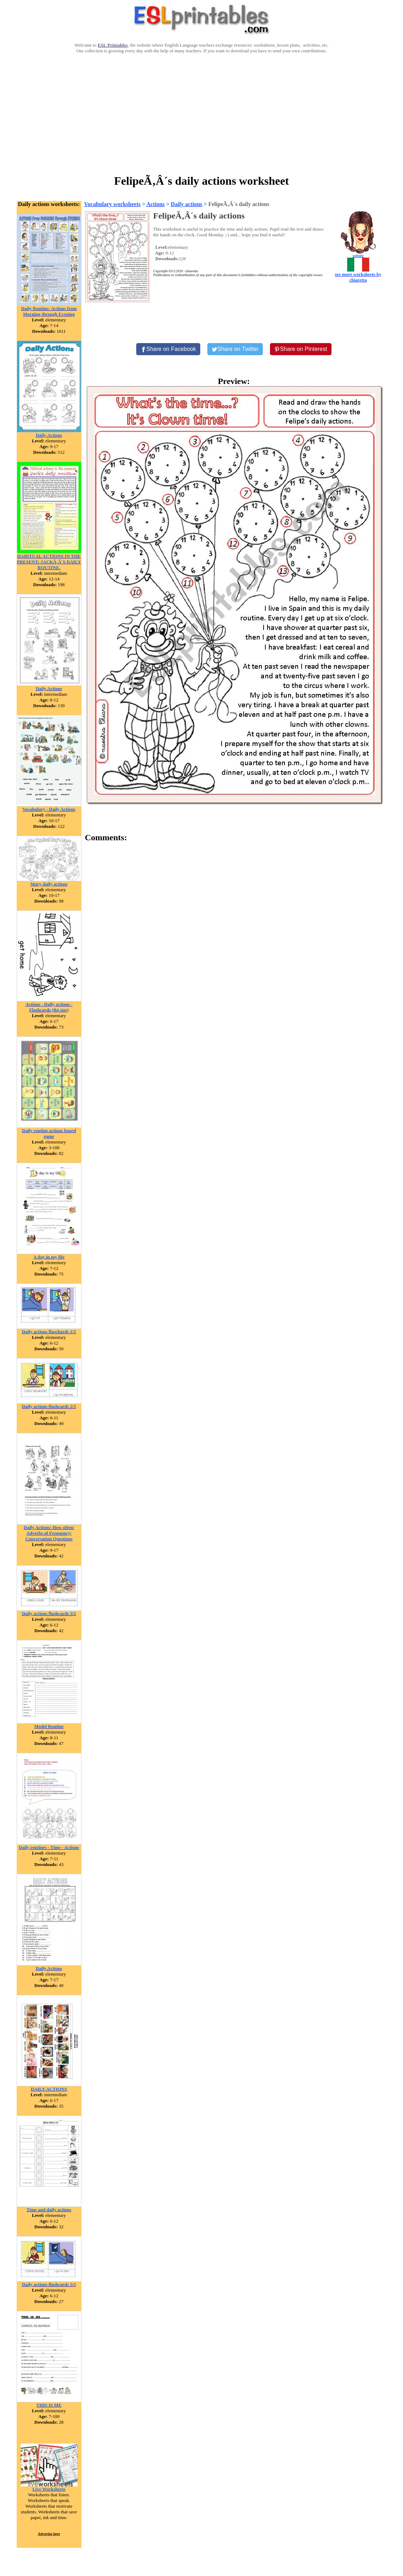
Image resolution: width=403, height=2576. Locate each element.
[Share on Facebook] (168, 349)
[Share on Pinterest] (301, 349)
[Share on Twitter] (235, 349)
